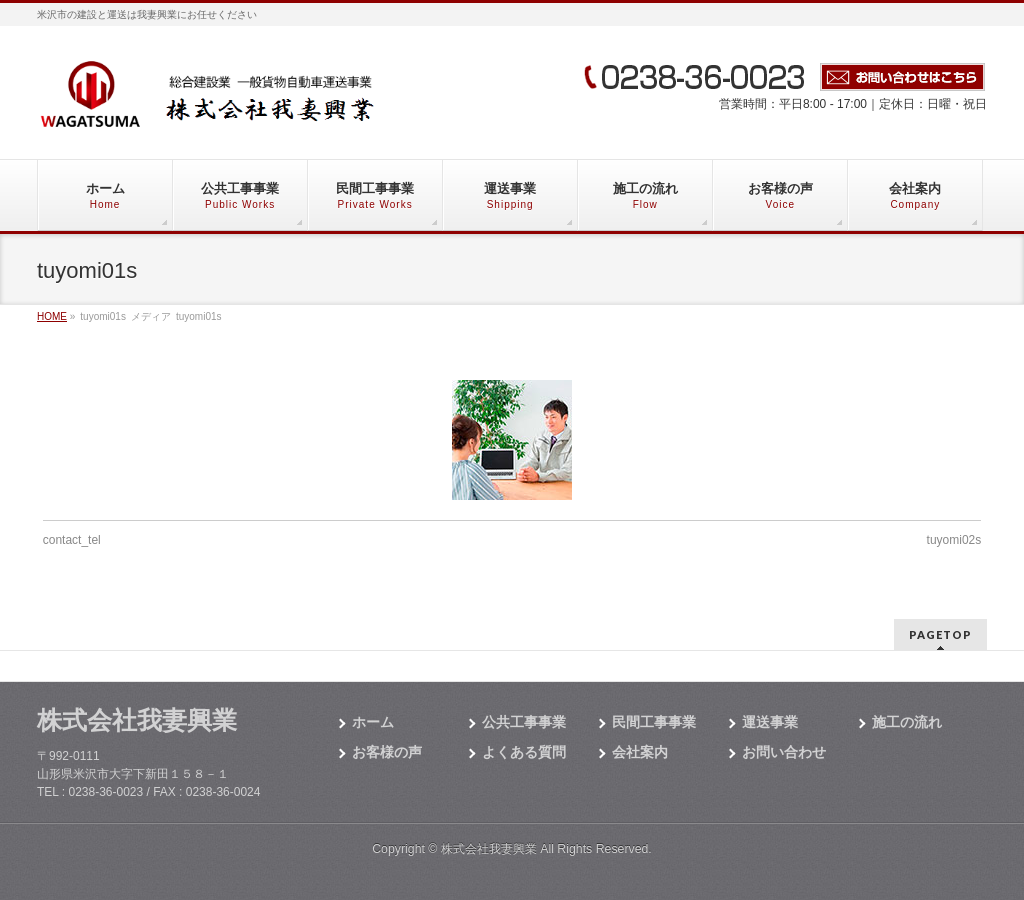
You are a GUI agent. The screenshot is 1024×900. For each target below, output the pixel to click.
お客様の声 (387, 752)
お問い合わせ (784, 752)
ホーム (373, 722)
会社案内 (640, 752)
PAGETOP (940, 634)
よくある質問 (524, 752)
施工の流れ (907, 722)
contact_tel (72, 540)
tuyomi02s (954, 540)
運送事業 (770, 722)
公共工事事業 (524, 722)
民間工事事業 (654, 722)
